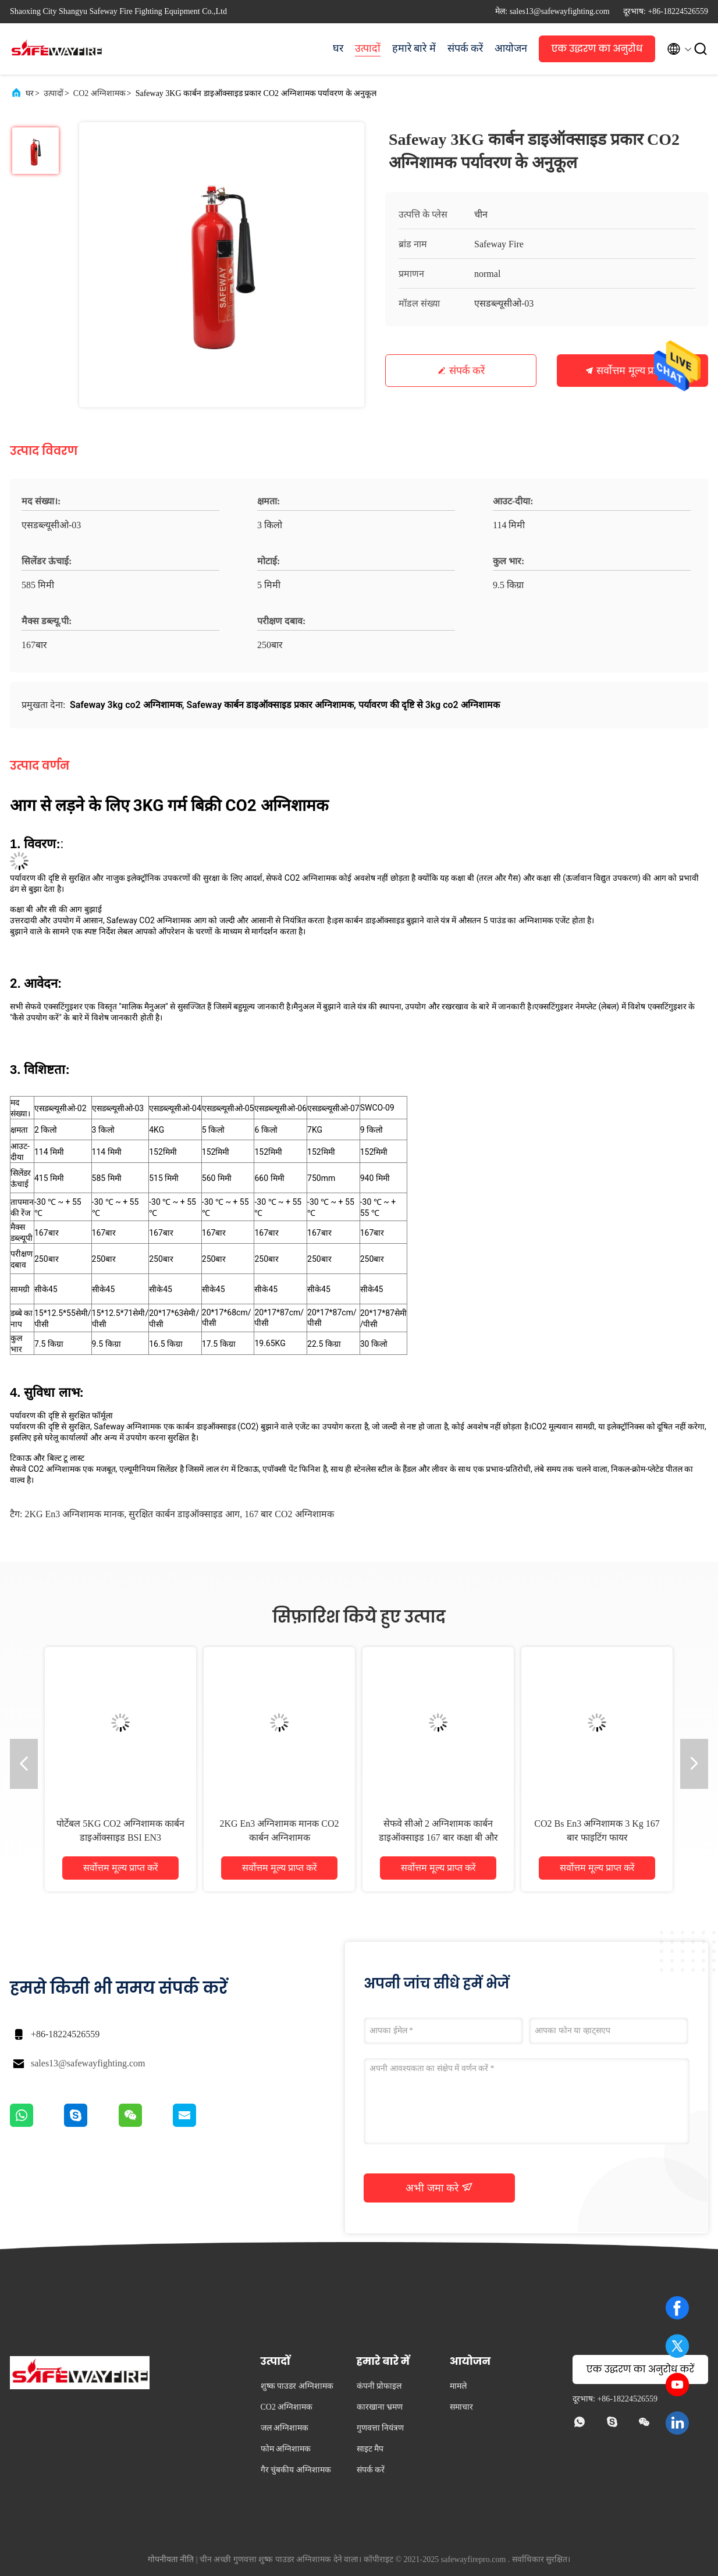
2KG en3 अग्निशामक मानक (74, 1514)
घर (338, 48)
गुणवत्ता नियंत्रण (380, 2428)
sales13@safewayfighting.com (88, 2063)
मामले (458, 2386)
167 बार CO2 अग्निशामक (288, 1514)
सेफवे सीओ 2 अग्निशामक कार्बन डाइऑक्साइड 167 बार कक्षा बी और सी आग (438, 1837)
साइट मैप (370, 2449)
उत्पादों (368, 48)
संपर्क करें (465, 48)
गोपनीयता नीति (171, 2559)
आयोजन (511, 48)
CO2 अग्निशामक (99, 93)
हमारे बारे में (414, 48)
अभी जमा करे (439, 2187)
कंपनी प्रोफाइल (379, 2386)
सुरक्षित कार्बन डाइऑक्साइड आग (184, 1514)
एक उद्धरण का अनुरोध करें (597, 52)
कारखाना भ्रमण (380, 2407)
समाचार (461, 2407)
